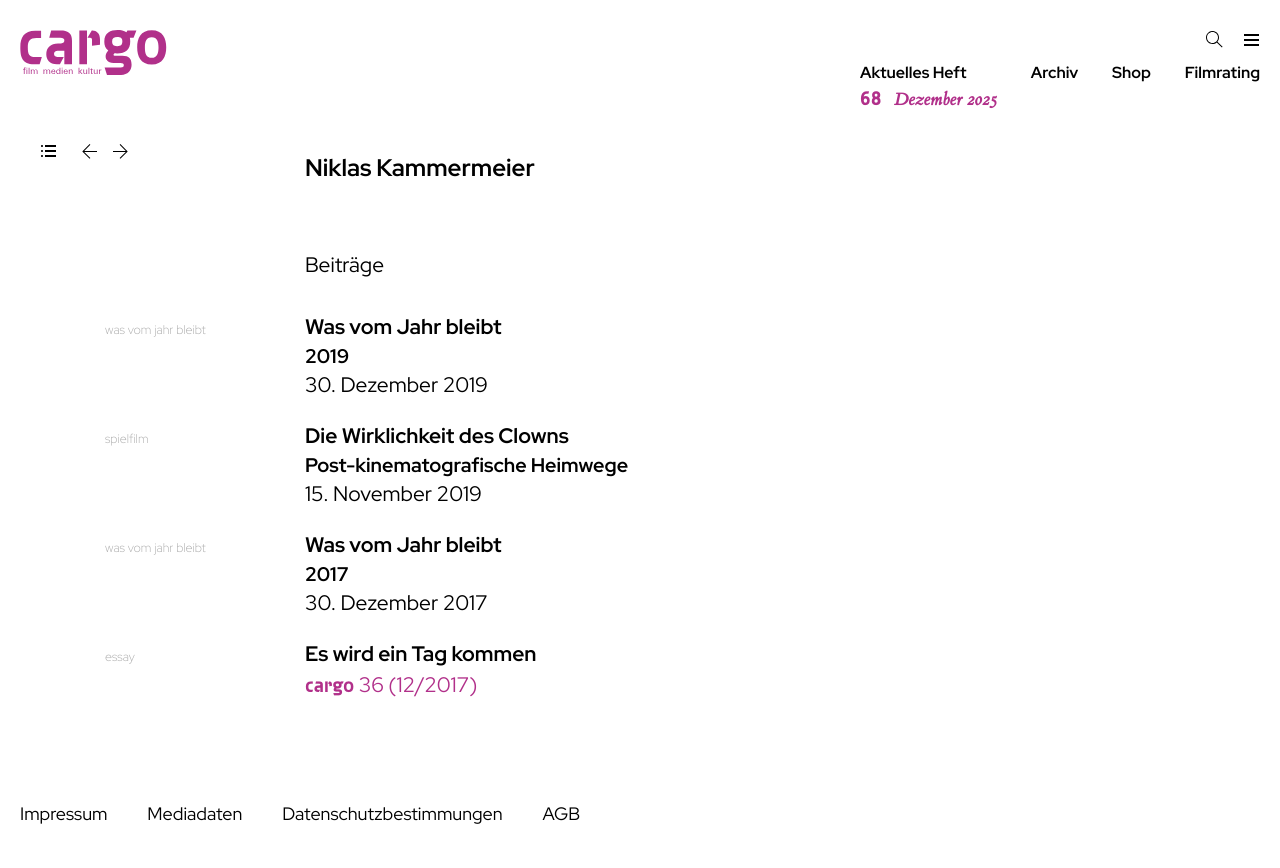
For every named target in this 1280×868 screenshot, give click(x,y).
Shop (1131, 72)
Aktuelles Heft (928, 87)
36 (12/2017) (391, 685)
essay (120, 656)
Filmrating (1222, 72)
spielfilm (126, 438)
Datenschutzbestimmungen (392, 814)
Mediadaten (194, 814)
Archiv (1055, 72)
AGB (561, 814)
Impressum (63, 814)
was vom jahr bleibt (155, 329)
